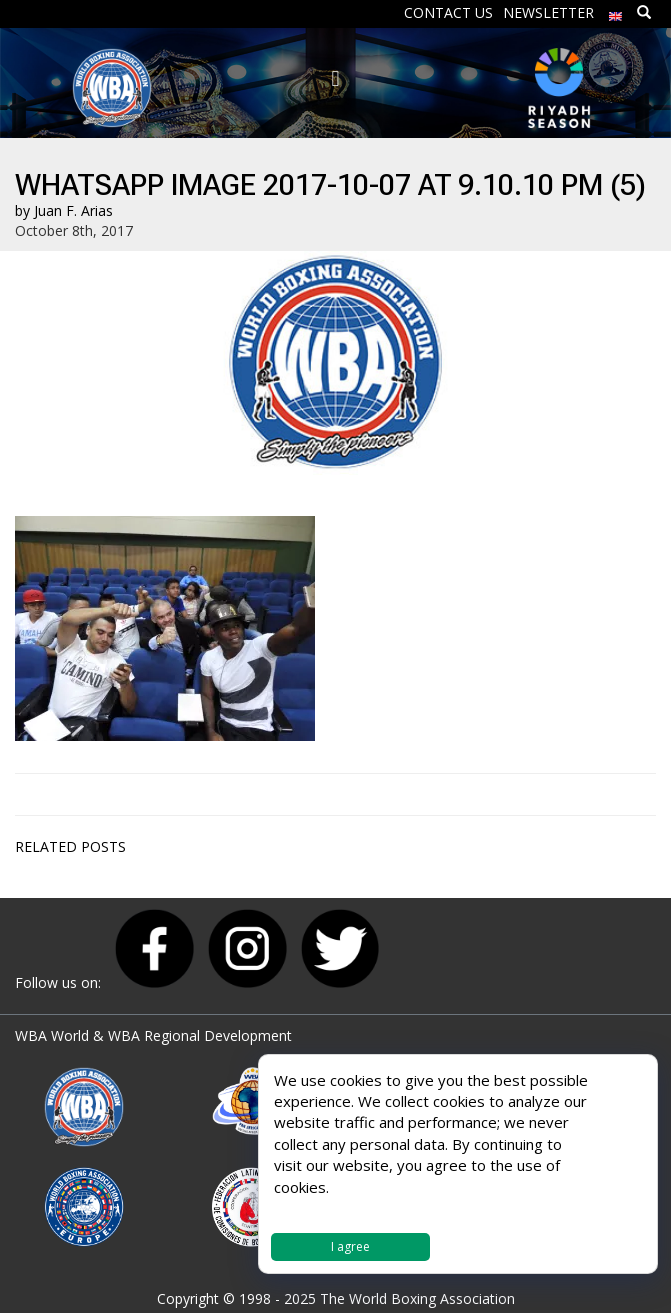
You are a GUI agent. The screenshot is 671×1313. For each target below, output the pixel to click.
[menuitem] (616, 11)
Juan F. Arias (73, 210)
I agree (350, 1246)
